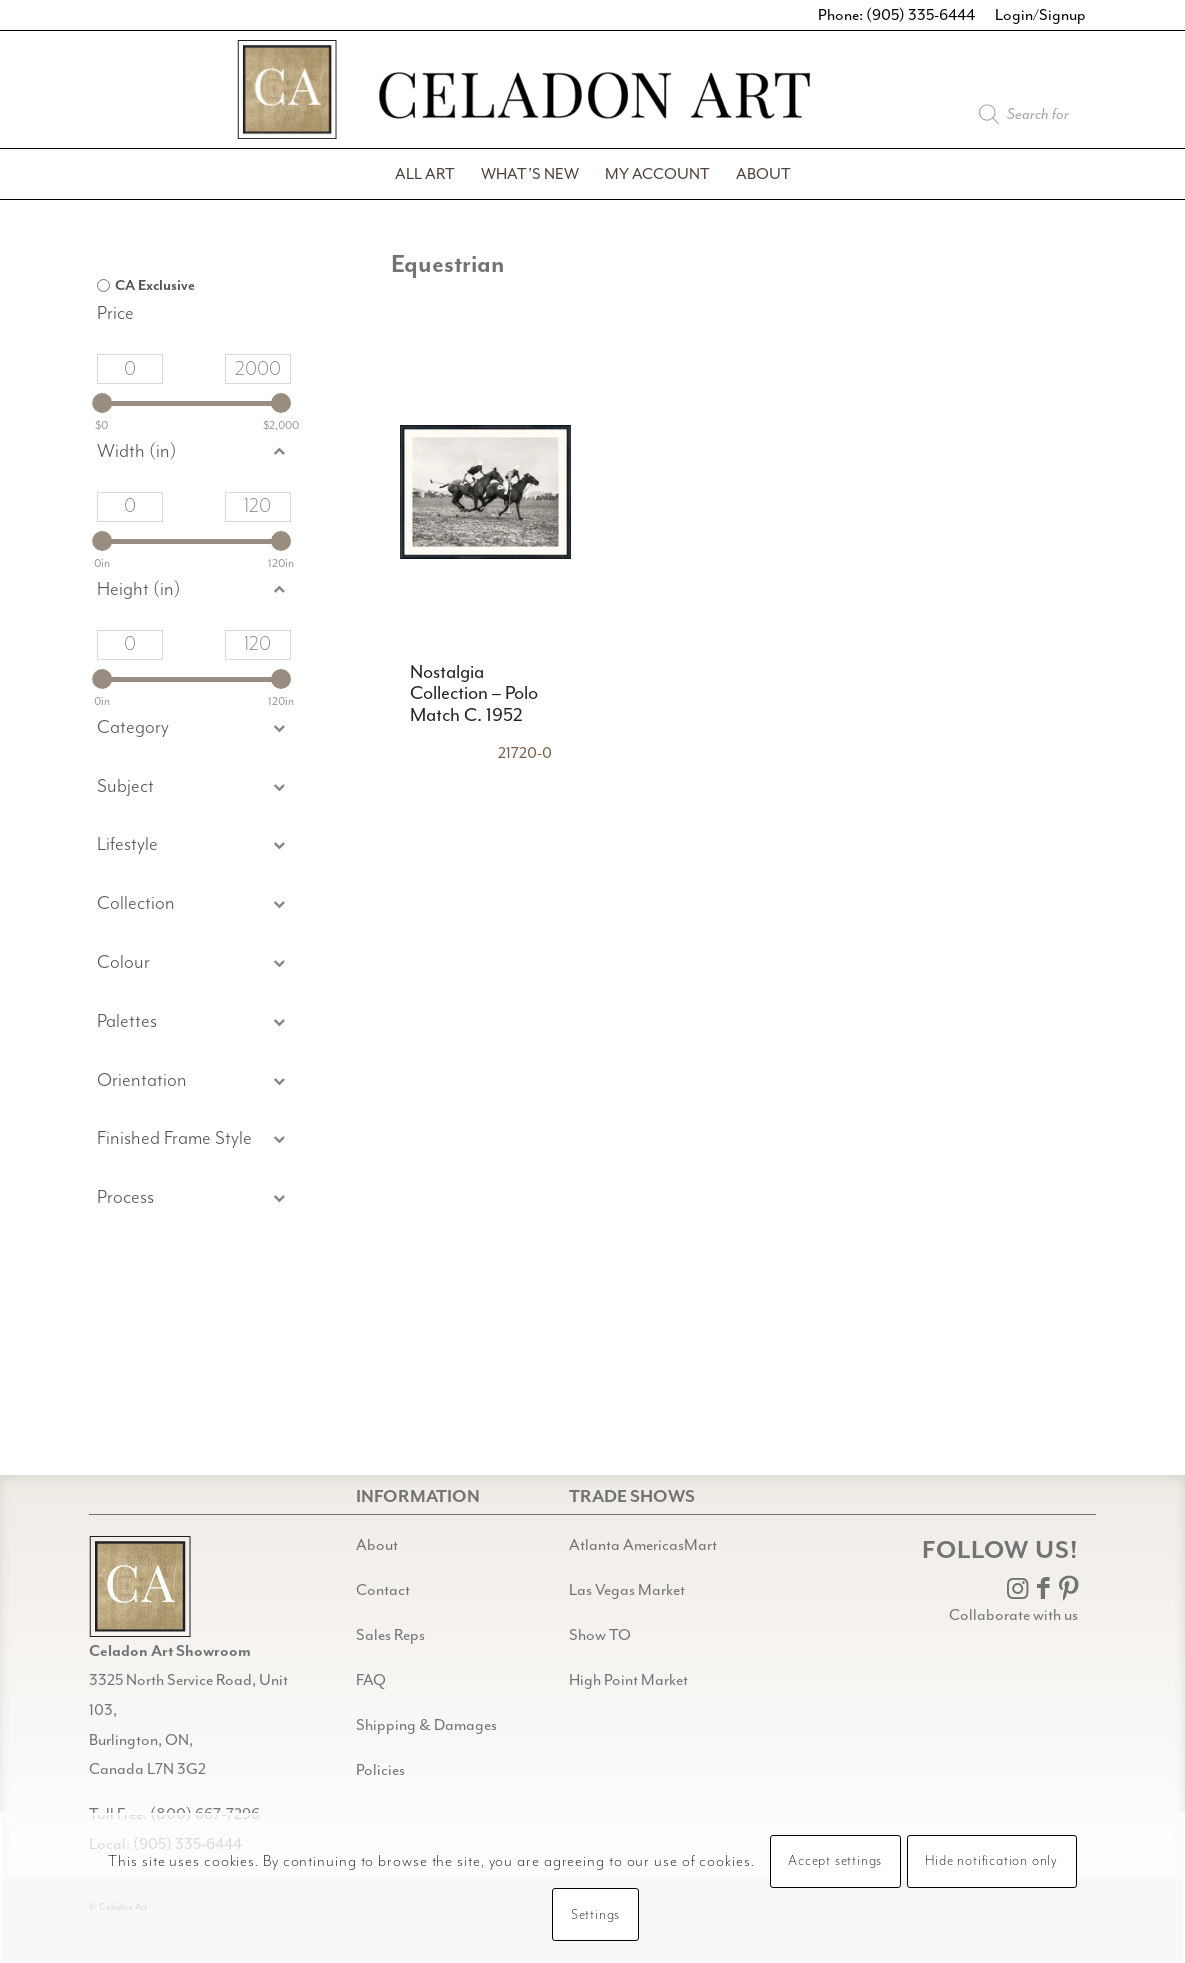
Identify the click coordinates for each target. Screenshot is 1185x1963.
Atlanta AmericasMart (643, 1545)
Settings (595, 1915)
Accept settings (835, 1861)
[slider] (102, 403)
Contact (383, 1590)
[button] (194, 787)
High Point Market (628, 1680)
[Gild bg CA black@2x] (140, 1586)
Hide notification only (991, 1861)
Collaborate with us (1013, 1615)
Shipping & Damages (426, 1725)
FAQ (371, 1680)
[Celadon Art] (593, 98)
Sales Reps (390, 1635)
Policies (380, 1770)
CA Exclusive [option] (155, 286)
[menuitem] (425, 174)
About (377, 1545)
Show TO (600, 1635)
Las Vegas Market (627, 1590)
